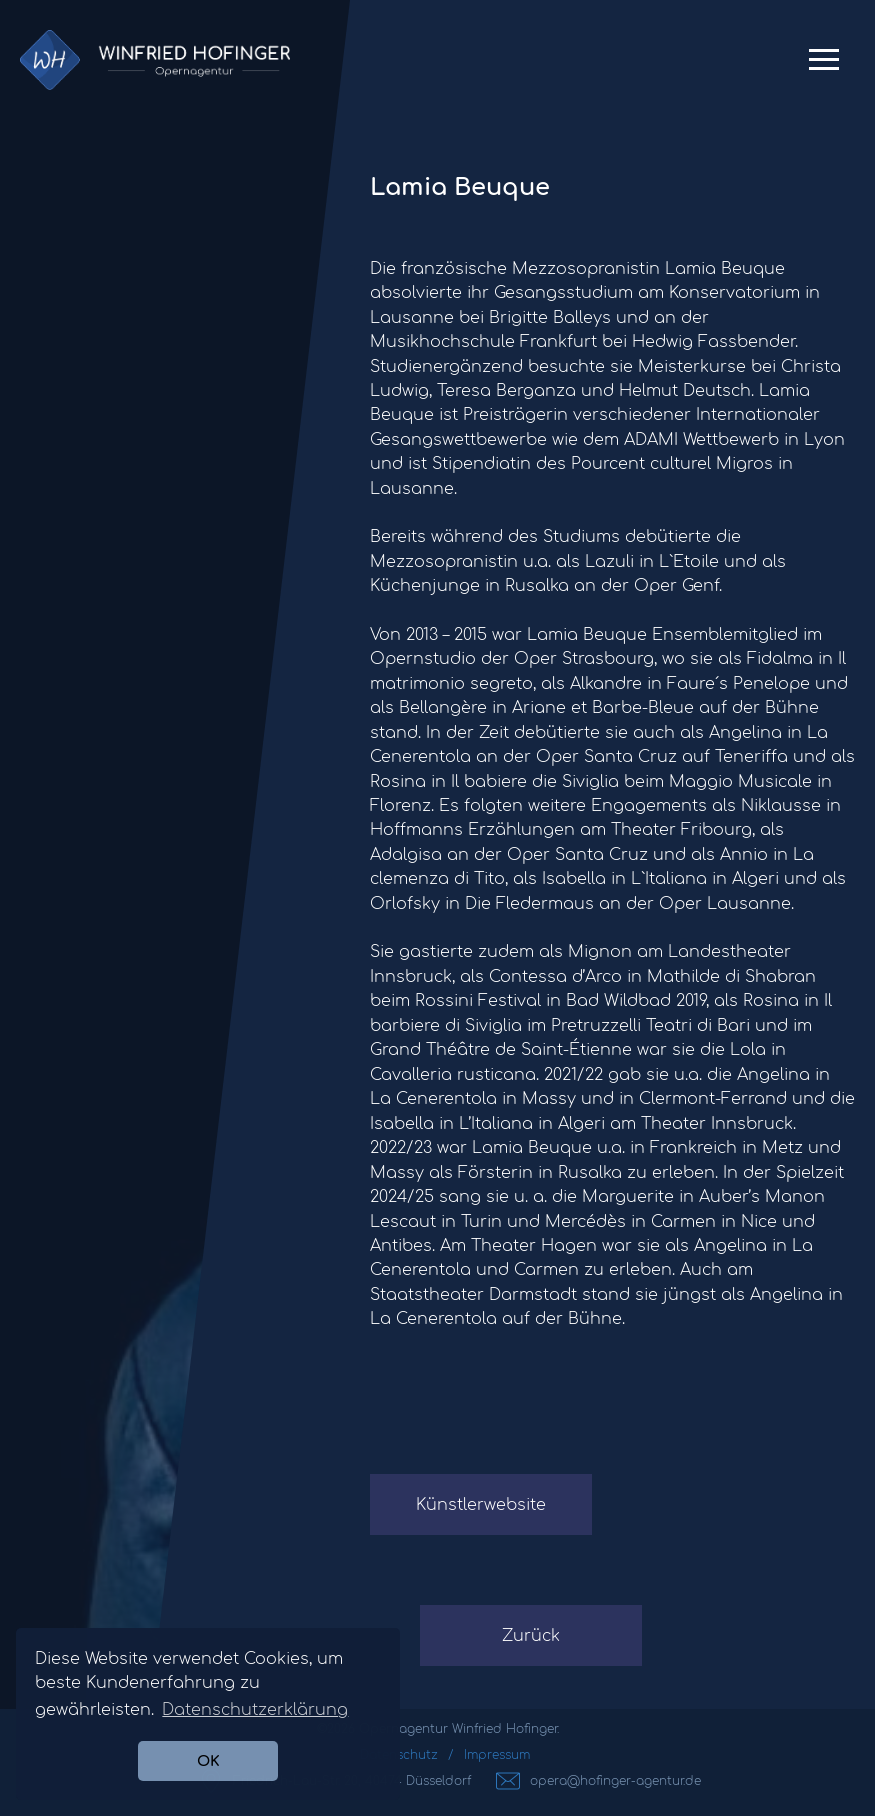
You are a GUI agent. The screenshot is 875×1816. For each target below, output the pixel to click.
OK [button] (208, 1761)
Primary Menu (824, 67)
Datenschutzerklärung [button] (255, 1710)
